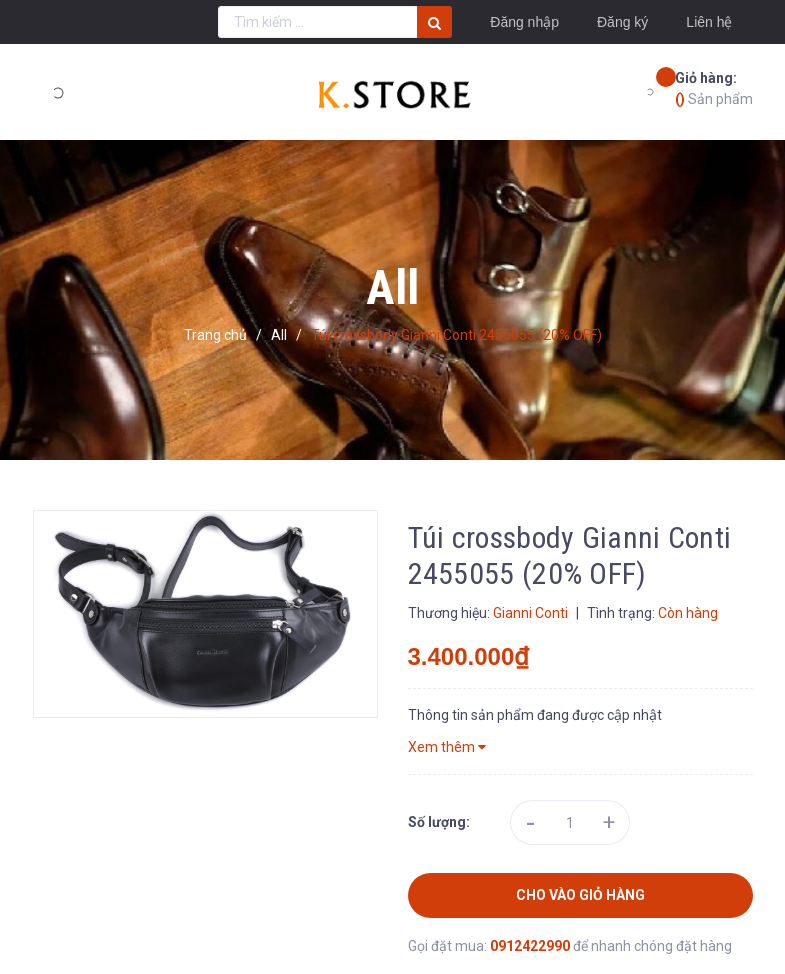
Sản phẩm (714, 87)
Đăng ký (622, 22)
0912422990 (531, 946)
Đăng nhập (524, 22)
